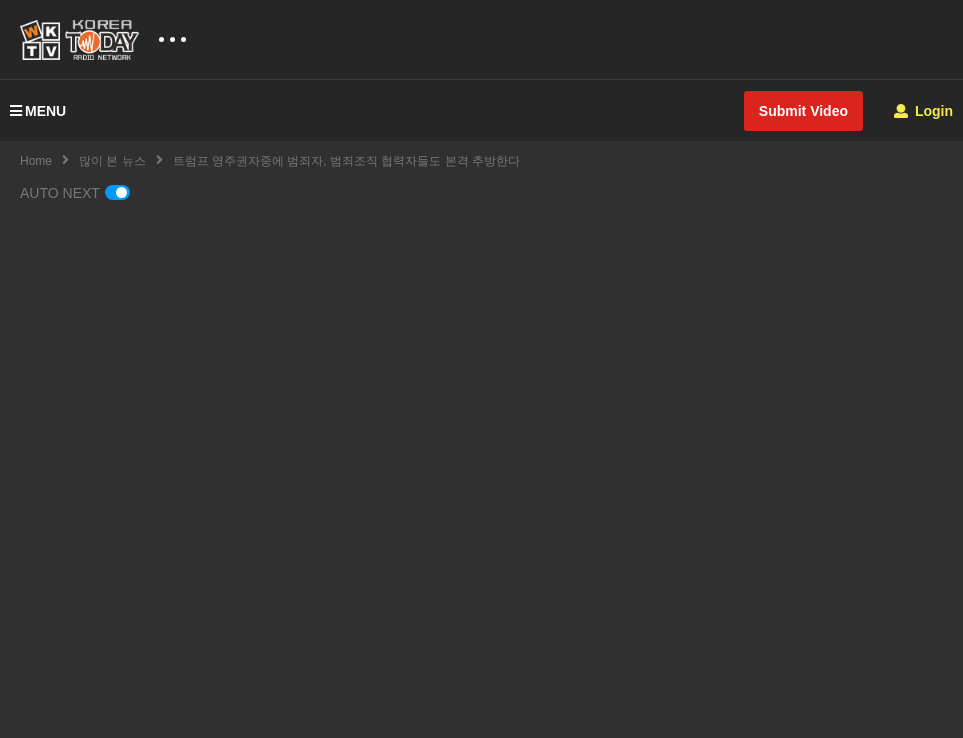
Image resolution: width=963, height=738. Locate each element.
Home (36, 161)
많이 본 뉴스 (112, 161)
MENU (38, 111)
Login (923, 111)
